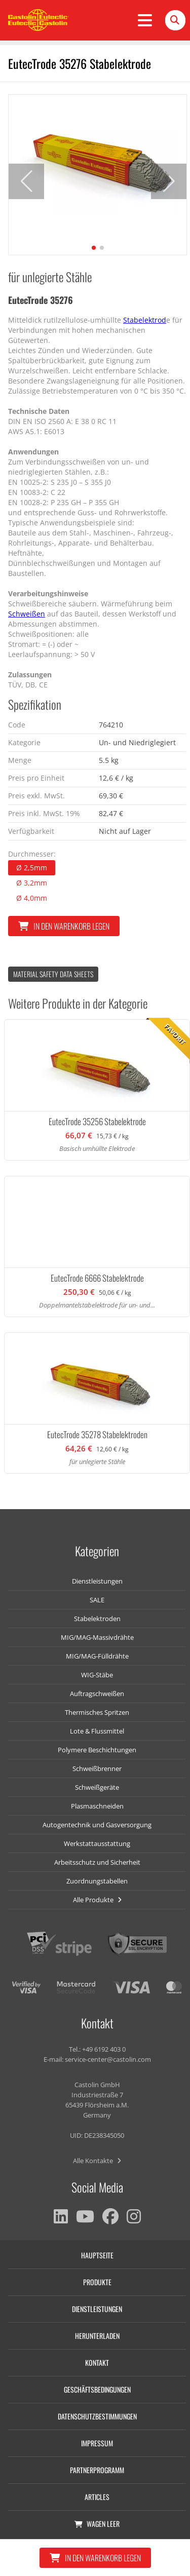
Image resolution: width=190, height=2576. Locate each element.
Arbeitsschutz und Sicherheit (97, 1862)
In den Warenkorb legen (63, 926)
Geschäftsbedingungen (97, 2389)
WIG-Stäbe (97, 1674)
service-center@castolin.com (108, 2059)
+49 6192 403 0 (104, 2049)
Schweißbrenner (97, 1768)
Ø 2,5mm (31, 867)
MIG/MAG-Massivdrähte (97, 1637)
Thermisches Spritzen (97, 1712)
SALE (97, 1599)
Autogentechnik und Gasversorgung (97, 1824)
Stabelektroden (97, 1618)
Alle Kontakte (97, 2160)
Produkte (97, 2282)
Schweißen (26, 614)
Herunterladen (97, 2335)
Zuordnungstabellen (97, 1881)
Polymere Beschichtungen (97, 1749)
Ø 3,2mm (31, 883)
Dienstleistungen (97, 1581)
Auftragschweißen (97, 1693)
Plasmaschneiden (97, 1806)
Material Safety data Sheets (53, 974)
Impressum (97, 2443)
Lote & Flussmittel (97, 1731)
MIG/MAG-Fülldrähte (97, 1656)
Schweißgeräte (97, 1787)
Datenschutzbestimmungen (97, 2416)
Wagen (97, 2523)
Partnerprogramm (97, 2470)
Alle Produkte (97, 1899)
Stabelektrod (144, 320)
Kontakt (97, 2362)
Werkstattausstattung (97, 1843)
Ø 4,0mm (31, 898)
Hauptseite (97, 2255)
